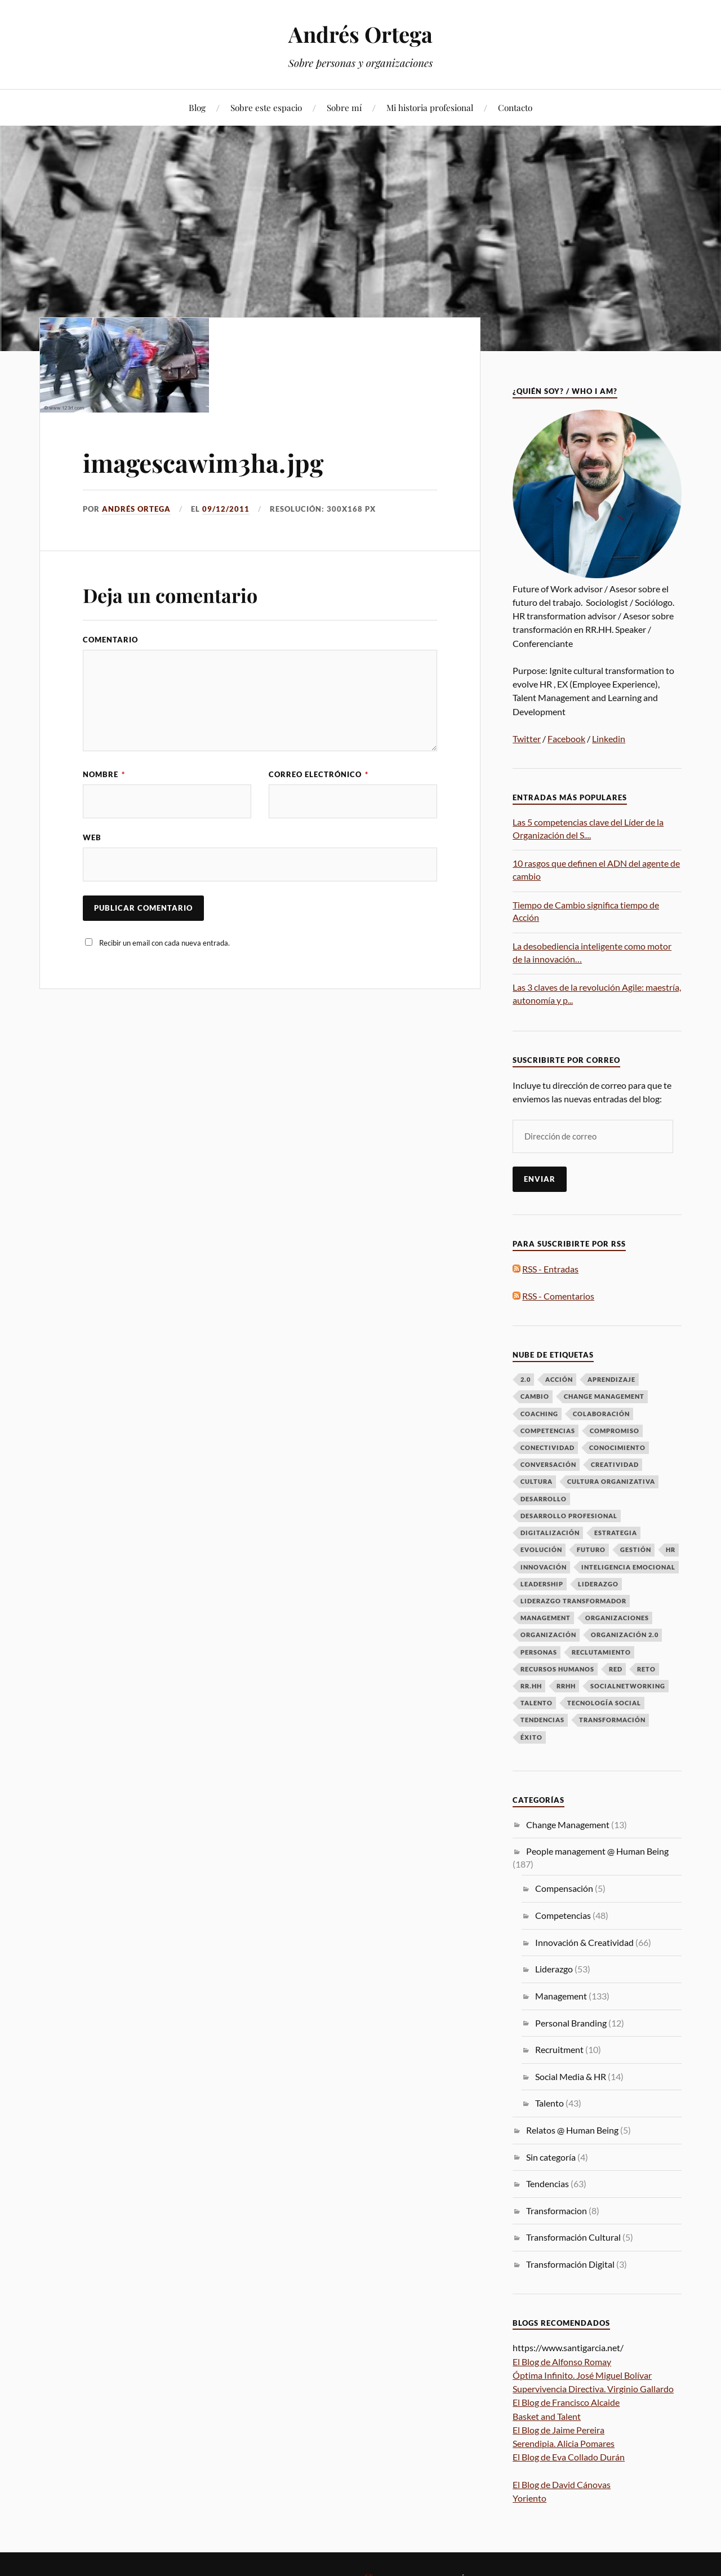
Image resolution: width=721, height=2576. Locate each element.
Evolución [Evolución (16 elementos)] (541, 1549)
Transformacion (556, 2210)
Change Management (567, 1824)
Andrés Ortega (360, 34)
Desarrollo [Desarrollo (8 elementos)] (543, 1498)
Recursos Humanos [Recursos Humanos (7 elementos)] (557, 1669)
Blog (197, 107)
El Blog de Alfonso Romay (562, 2361)
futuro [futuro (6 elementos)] (591, 1549)
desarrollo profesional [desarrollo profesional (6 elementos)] (568, 1515)
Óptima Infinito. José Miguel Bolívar (582, 2375)
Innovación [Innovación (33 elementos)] (543, 1567)
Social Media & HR (570, 2076)
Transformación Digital (570, 2264)
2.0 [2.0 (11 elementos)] (525, 1379)
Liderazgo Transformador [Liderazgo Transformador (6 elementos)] (573, 1600)
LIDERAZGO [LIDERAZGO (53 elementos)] (598, 1584)
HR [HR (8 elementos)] (670, 1549)
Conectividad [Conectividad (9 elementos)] (547, 1447)
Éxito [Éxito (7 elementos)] (531, 1737)
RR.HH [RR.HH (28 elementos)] (531, 1686)
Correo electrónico (318, 774)
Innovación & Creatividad (584, 1942)
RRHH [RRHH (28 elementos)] (566, 1686)
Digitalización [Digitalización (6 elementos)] (550, 1532)
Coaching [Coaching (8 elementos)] (539, 1413)
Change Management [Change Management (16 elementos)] (604, 1396)
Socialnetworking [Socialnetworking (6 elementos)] (627, 1686)
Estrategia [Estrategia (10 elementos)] (615, 1532)
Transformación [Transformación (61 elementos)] (612, 1719)
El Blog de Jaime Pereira (558, 2429)
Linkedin (608, 738)
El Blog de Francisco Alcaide (566, 2402)
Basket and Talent (547, 2416)
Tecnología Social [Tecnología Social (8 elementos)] (604, 1702)
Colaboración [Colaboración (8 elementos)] (601, 1413)
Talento (549, 2103)
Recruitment (559, 2049)
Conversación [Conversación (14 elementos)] (548, 1464)
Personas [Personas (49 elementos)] (538, 1652)
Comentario (110, 639)
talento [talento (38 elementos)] (536, 1702)
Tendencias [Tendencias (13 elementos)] (542, 1719)
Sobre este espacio (266, 107)
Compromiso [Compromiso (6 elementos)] (614, 1430)
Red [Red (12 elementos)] (615, 1669)
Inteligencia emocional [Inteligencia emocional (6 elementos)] (628, 1567)
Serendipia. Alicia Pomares (564, 2443)
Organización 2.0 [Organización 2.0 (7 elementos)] (624, 1634)
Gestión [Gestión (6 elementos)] (635, 1549)
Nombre (104, 774)
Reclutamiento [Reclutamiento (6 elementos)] (601, 1652)
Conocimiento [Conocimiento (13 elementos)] (617, 1447)
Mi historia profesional (429, 107)
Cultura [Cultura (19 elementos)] (536, 1481)
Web (92, 837)
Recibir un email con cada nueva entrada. (164, 942)
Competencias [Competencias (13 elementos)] (547, 1430)
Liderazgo (554, 1968)
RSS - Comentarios (558, 1296)
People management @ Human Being (597, 1851)
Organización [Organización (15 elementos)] (548, 1634)
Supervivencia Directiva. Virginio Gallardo (593, 2388)
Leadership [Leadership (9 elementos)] (541, 1584)
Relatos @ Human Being (572, 2130)
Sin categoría (551, 2157)
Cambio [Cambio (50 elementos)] (534, 1396)
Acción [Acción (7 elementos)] (559, 1379)
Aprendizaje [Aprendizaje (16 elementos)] (611, 1379)
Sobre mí (344, 107)
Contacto (515, 107)
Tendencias (547, 2183)
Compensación (564, 1888)
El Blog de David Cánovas (562, 2484)
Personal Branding (571, 2023)
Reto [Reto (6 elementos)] (646, 1669)
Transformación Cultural (573, 2237)
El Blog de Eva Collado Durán (569, 2456)
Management (561, 1995)
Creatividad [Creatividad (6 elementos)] (615, 1464)
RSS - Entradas (550, 1268)
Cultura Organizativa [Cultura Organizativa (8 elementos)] (611, 1481)
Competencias (563, 1915)
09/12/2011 (226, 508)
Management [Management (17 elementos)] (545, 1617)
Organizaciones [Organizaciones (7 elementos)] (617, 1617)
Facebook (566, 738)
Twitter (527, 738)
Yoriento (529, 2498)
